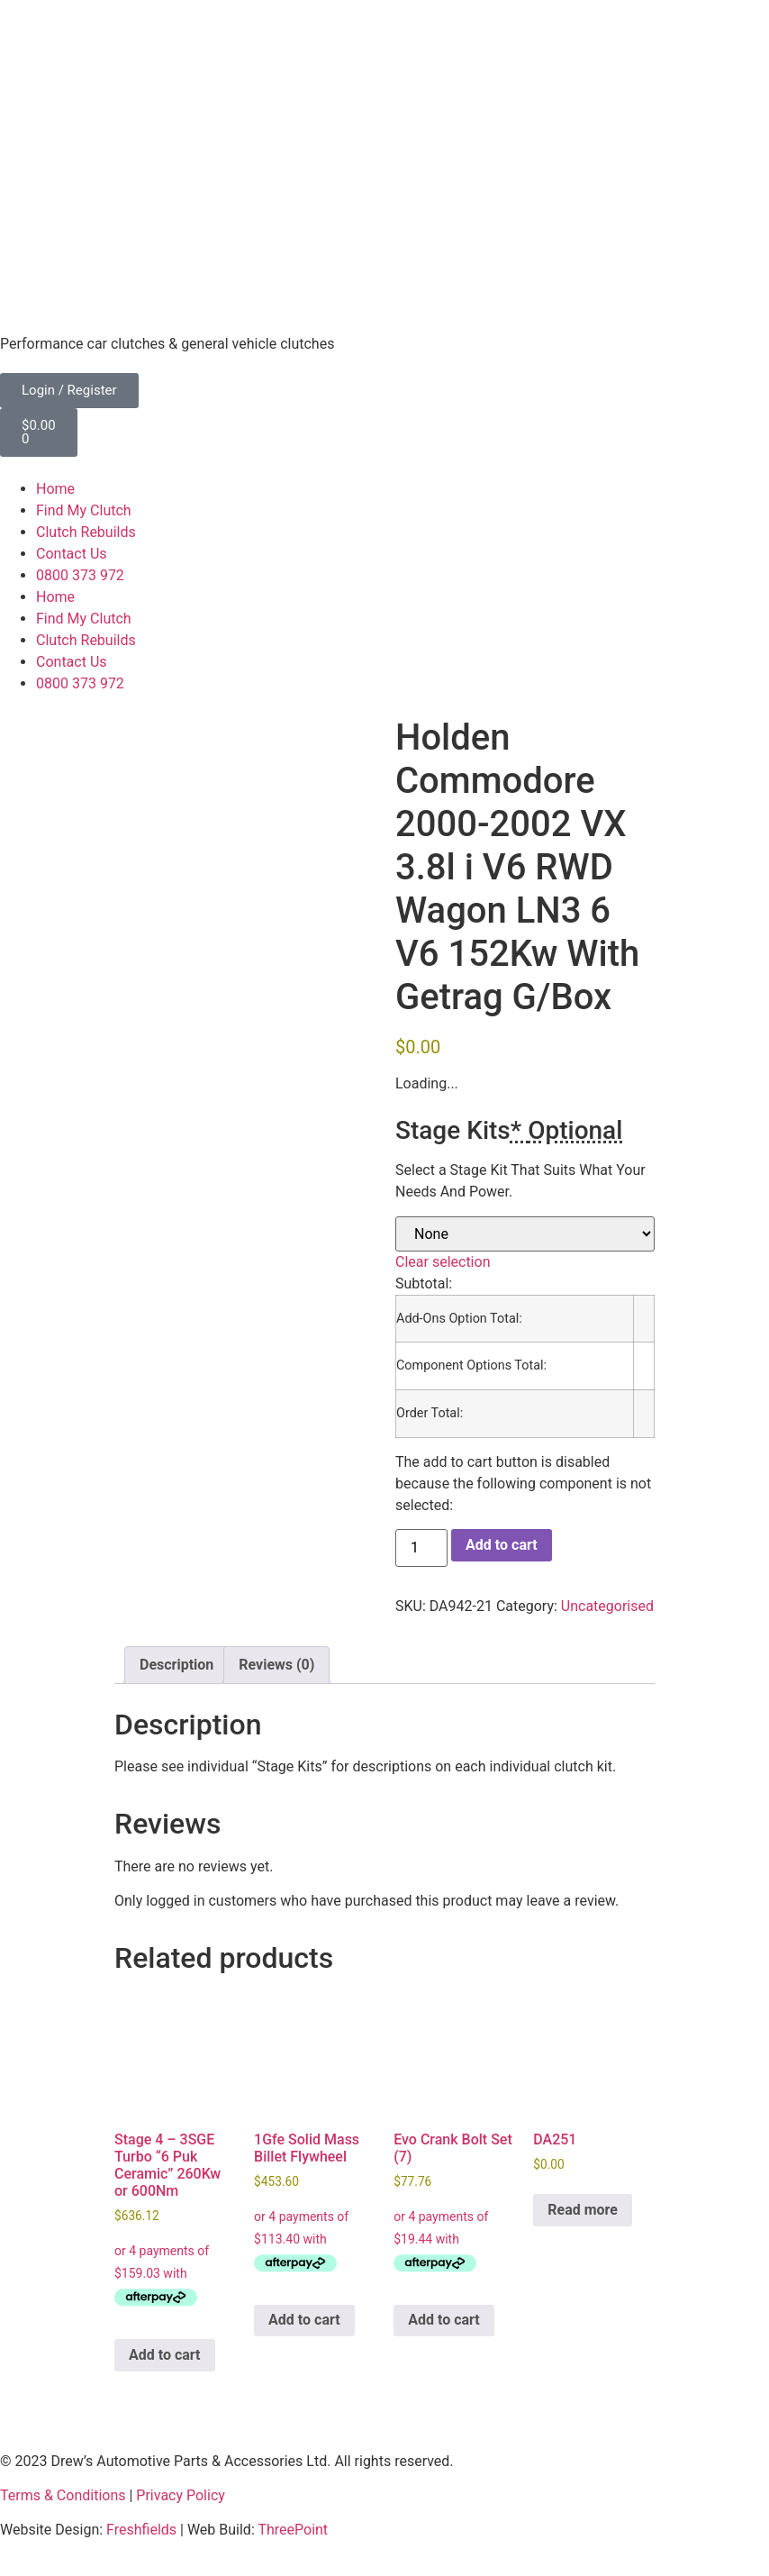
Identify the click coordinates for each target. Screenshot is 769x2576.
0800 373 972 (80, 575)
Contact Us (71, 553)
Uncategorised (607, 1606)
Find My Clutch (83, 510)
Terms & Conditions (63, 2495)
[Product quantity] (421, 1548)
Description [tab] (176, 1664)
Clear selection (442, 1261)
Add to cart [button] (165, 2354)
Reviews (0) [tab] (276, 1664)
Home (55, 488)
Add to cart (502, 1544)
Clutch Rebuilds (86, 532)
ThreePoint (293, 2529)
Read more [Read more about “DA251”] (582, 2209)
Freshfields (141, 2529)
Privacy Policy (180, 2495)
